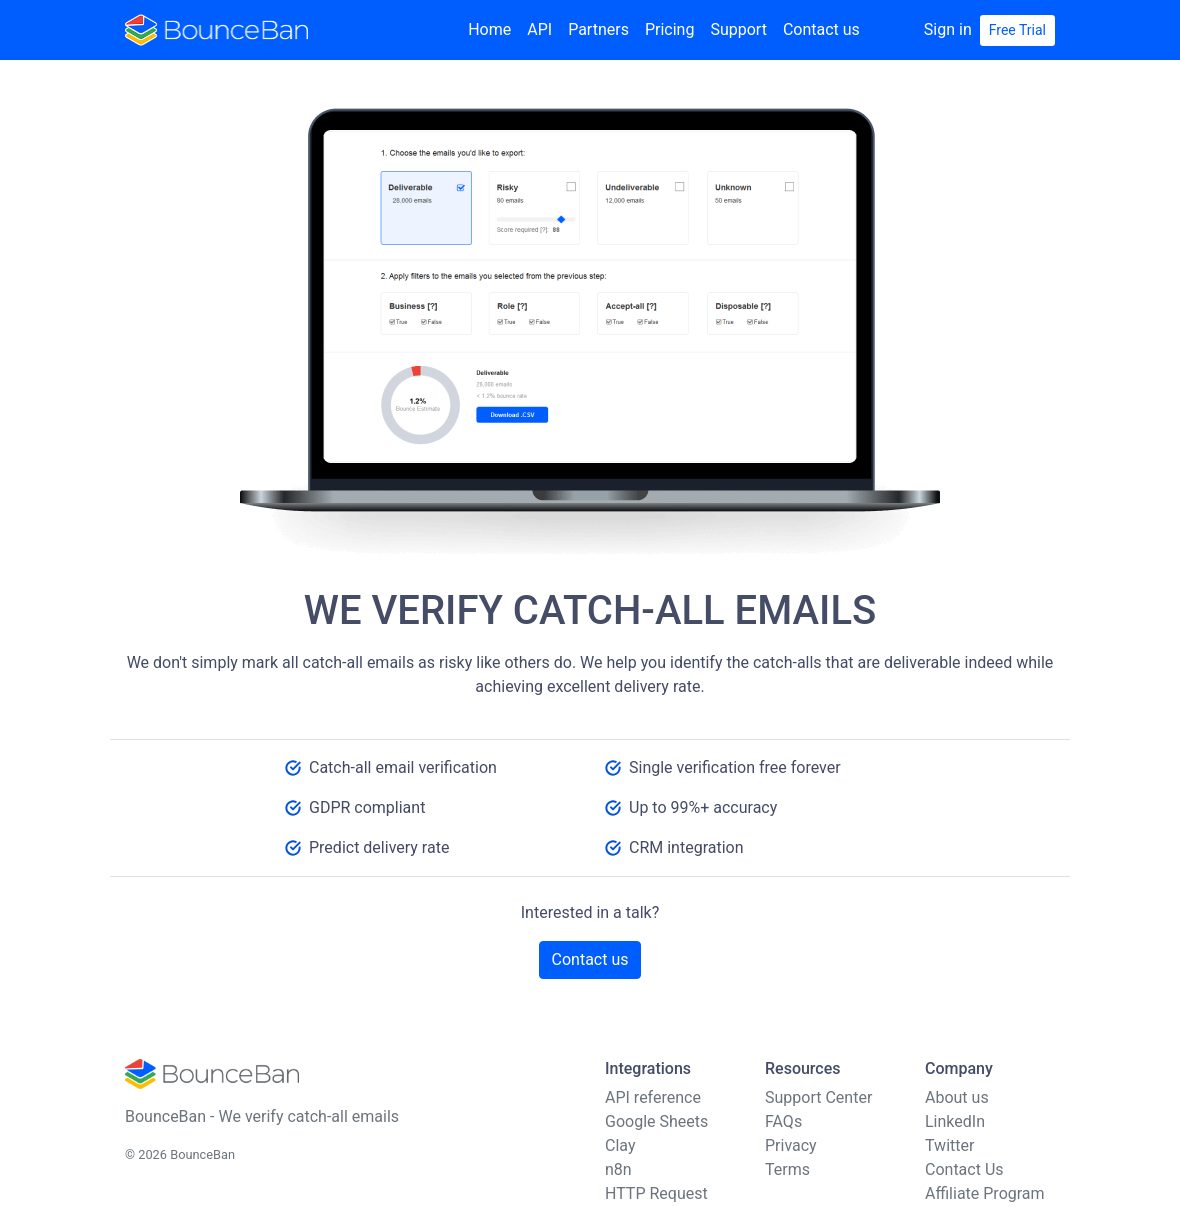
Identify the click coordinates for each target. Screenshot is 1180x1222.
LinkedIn (955, 1121)
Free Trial (1017, 30)
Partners (598, 29)
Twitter (949, 1145)
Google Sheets (656, 1121)
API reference (653, 1097)
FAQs (783, 1121)
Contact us (821, 29)
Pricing (670, 29)
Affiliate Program (985, 1193)
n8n (618, 1169)
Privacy (791, 1145)
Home (489, 29)
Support (738, 29)
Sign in (948, 29)
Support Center (818, 1097)
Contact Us (964, 1169)
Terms (787, 1169)
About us (957, 1097)
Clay (620, 1145)
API (539, 29)
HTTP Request (656, 1193)
